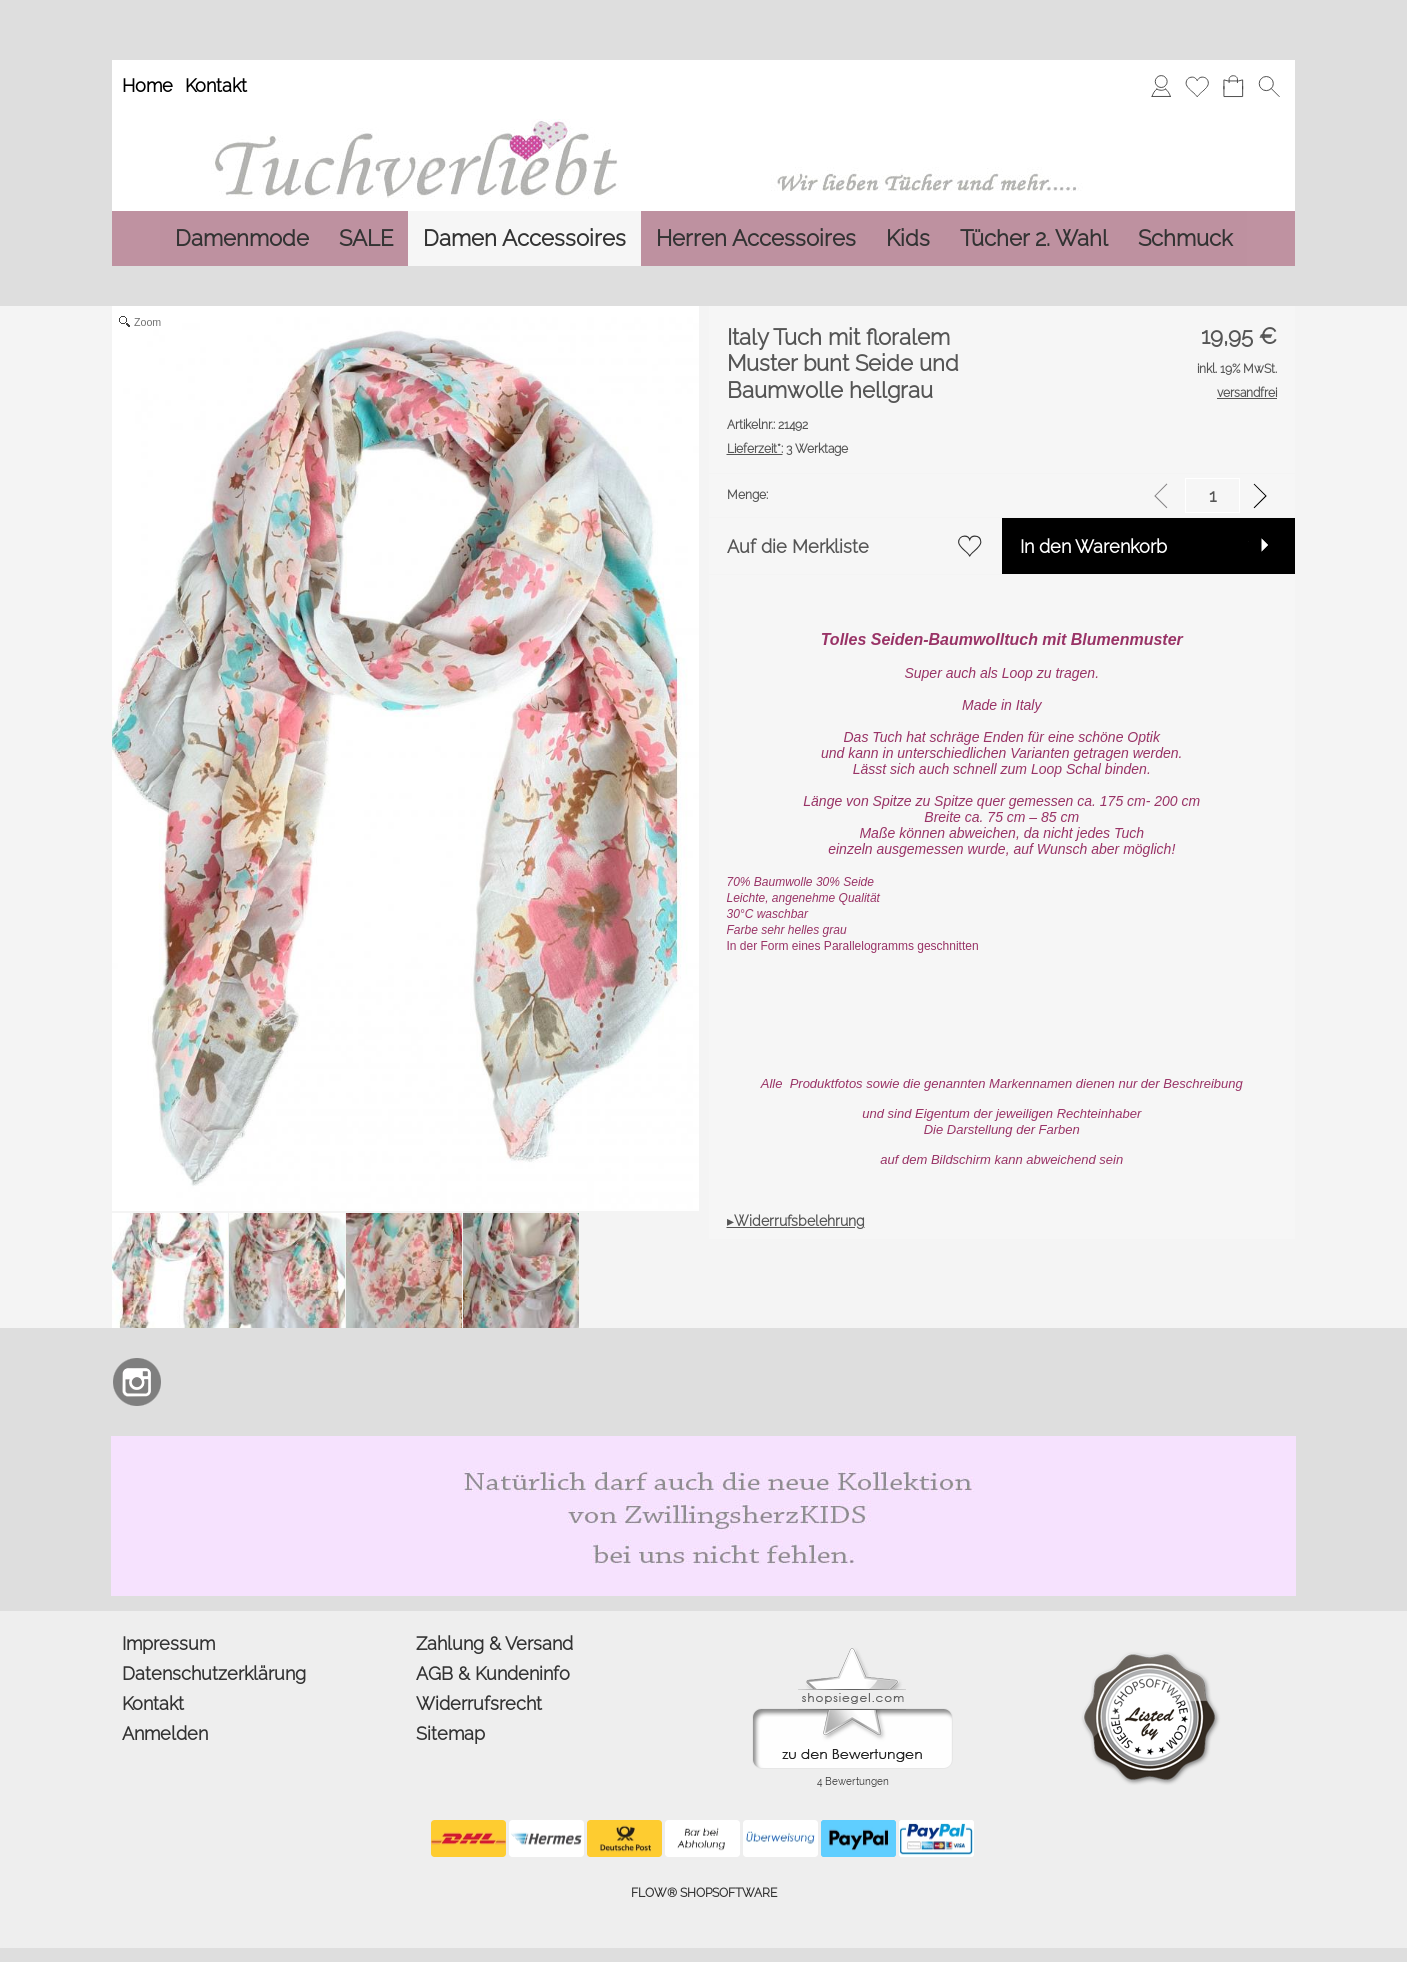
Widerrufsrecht (479, 1703)
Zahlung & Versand (494, 1643)
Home (147, 85)
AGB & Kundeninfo (493, 1673)
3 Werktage (787, 449)
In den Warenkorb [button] (1093, 546)
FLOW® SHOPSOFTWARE (704, 1893)
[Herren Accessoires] (756, 238)
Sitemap (450, 1733)
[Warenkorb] (1233, 86)
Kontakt (216, 85)
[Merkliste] (1197, 86)
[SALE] (366, 238)
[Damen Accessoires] (524, 238)
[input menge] (1212, 495)
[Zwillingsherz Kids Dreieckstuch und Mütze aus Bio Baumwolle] (703, 1444)
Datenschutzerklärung (214, 1673)
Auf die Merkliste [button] (798, 546)
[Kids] (908, 238)
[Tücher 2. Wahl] (1034, 238)
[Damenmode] (242, 238)
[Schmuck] (1185, 238)
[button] (1269, 86)
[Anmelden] (1161, 86)
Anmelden (165, 1733)
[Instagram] (137, 1382)
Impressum (168, 1643)
